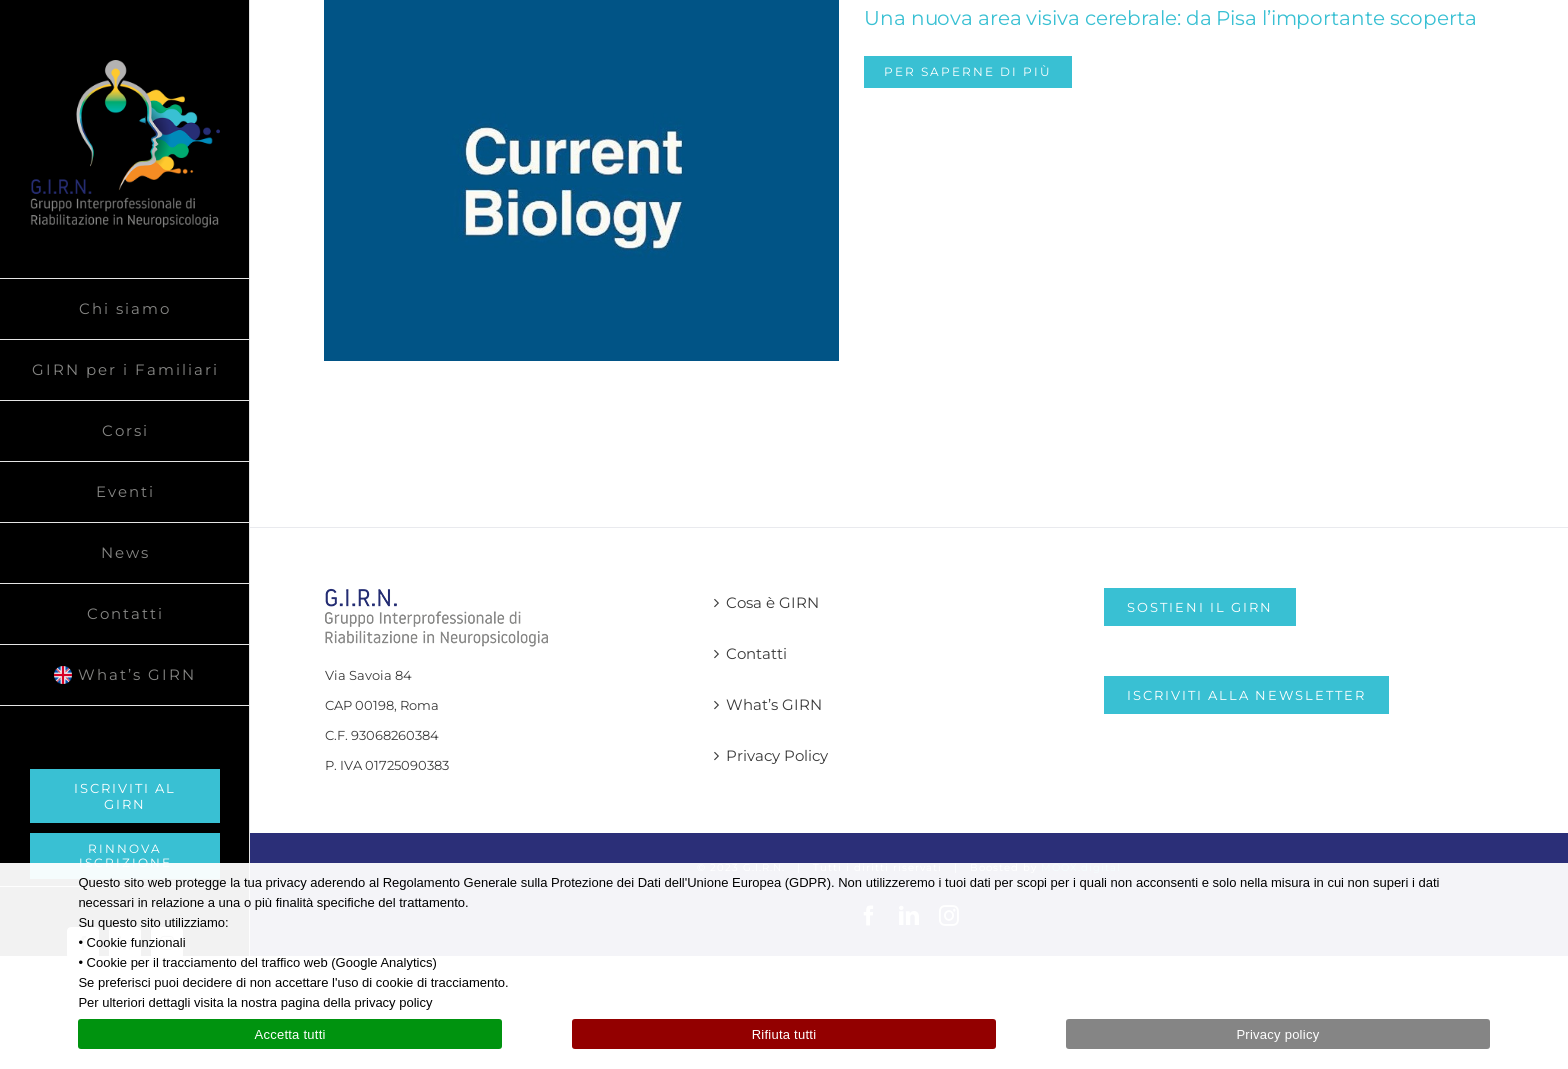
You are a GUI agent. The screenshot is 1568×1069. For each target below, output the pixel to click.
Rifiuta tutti (784, 1034)
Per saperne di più (968, 71)
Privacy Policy (777, 755)
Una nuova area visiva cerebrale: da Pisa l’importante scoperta (1170, 18)
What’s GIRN (774, 704)
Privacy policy (1277, 1034)
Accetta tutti (289, 1034)
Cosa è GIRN (772, 602)
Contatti (756, 653)
